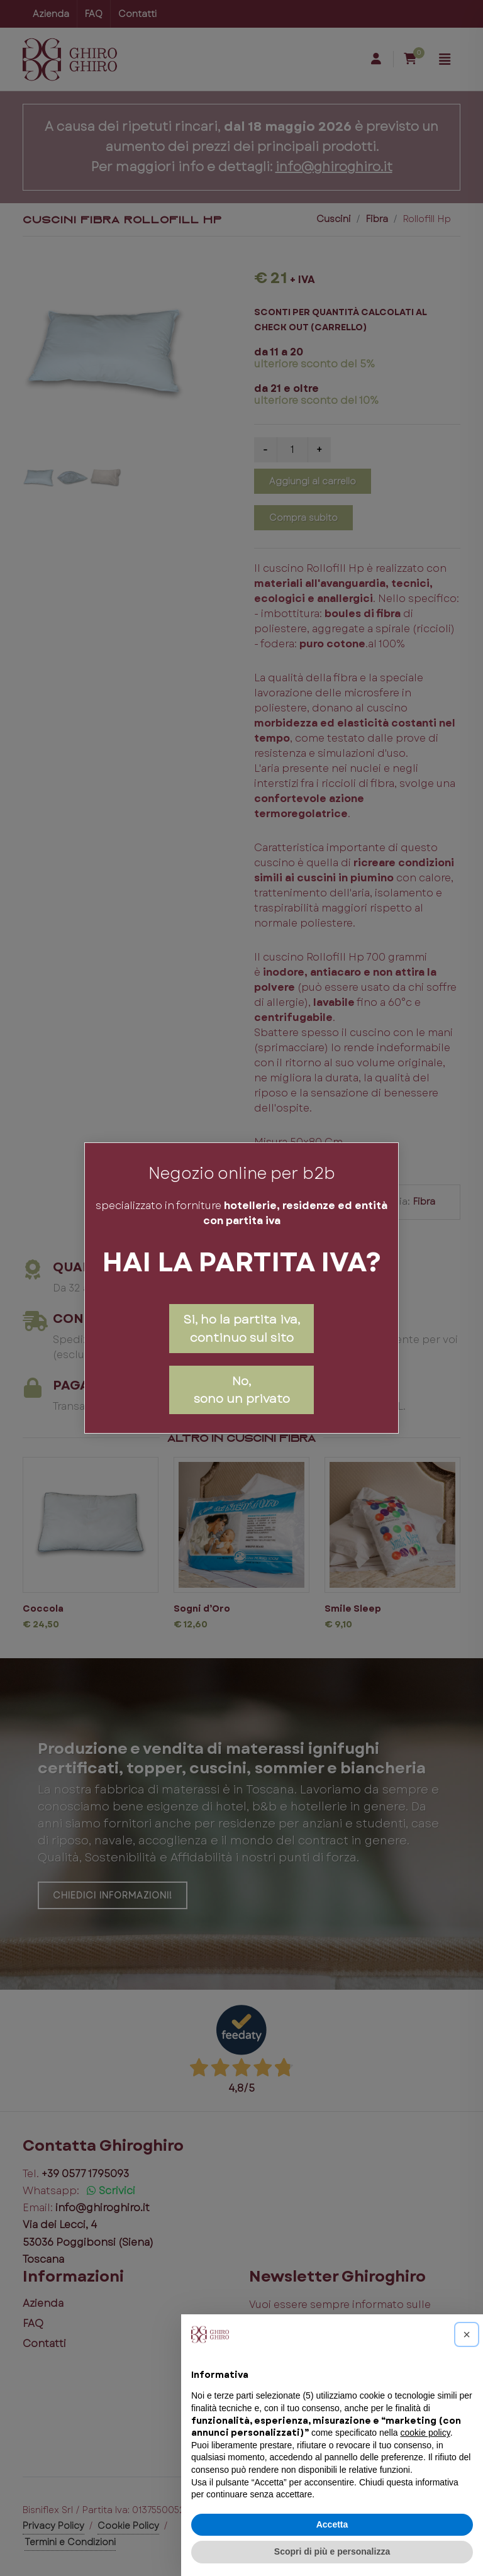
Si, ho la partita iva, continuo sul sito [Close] (241, 1328)
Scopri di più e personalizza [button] (332, 2551)
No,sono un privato (242, 1390)
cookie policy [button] (425, 2433)
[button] (467, 2334)
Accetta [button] (332, 2524)
